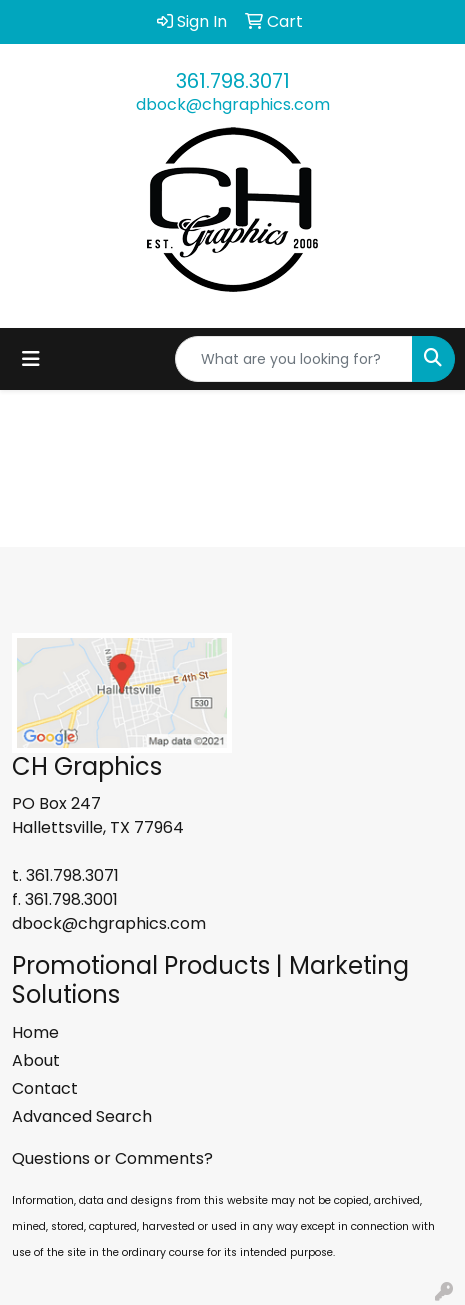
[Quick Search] (294, 359)
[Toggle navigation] (31, 359)
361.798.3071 (233, 81)
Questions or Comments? (112, 1158)
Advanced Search (82, 1116)
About (36, 1060)
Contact (45, 1088)
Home (35, 1032)
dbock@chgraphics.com (233, 104)
